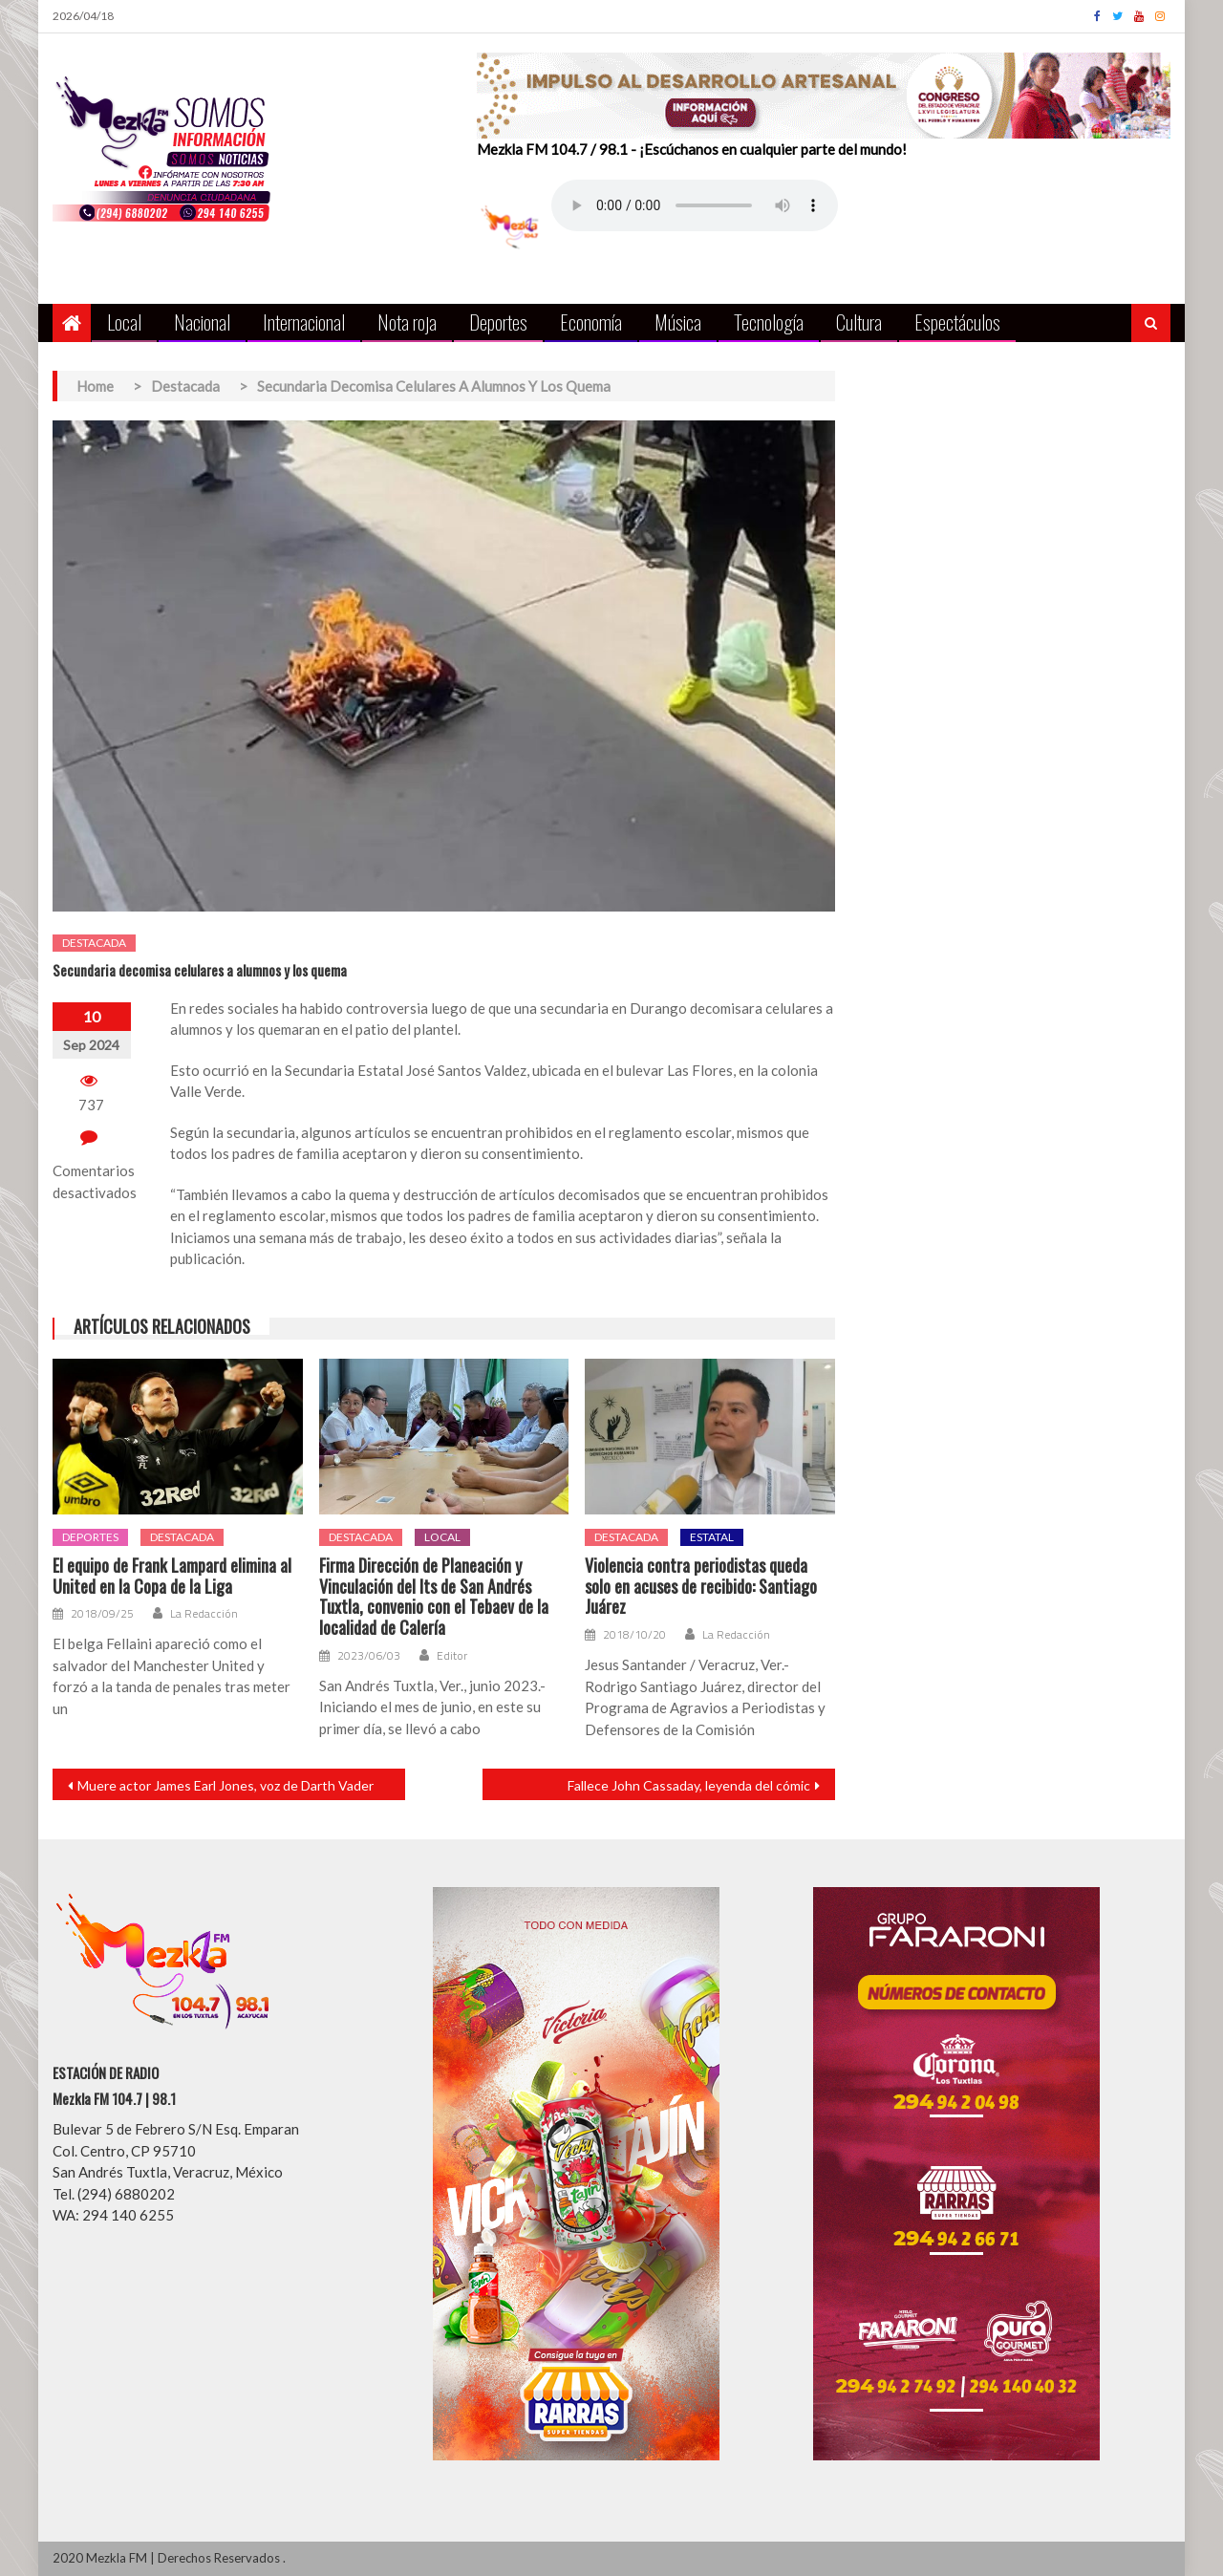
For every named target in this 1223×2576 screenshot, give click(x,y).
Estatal (712, 1537)
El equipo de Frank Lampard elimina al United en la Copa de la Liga (172, 1576)
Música (677, 321)
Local (124, 321)
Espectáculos (957, 321)
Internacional (304, 321)
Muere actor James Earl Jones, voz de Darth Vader (225, 1785)
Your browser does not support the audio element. (694, 205)
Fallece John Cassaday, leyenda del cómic (689, 1785)
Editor (452, 1655)
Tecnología (769, 321)
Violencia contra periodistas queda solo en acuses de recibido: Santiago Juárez (701, 1587)
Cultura (859, 321)
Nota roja (407, 321)
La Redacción (204, 1613)
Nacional (202, 321)
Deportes (498, 321)
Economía (591, 321)
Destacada (94, 942)
